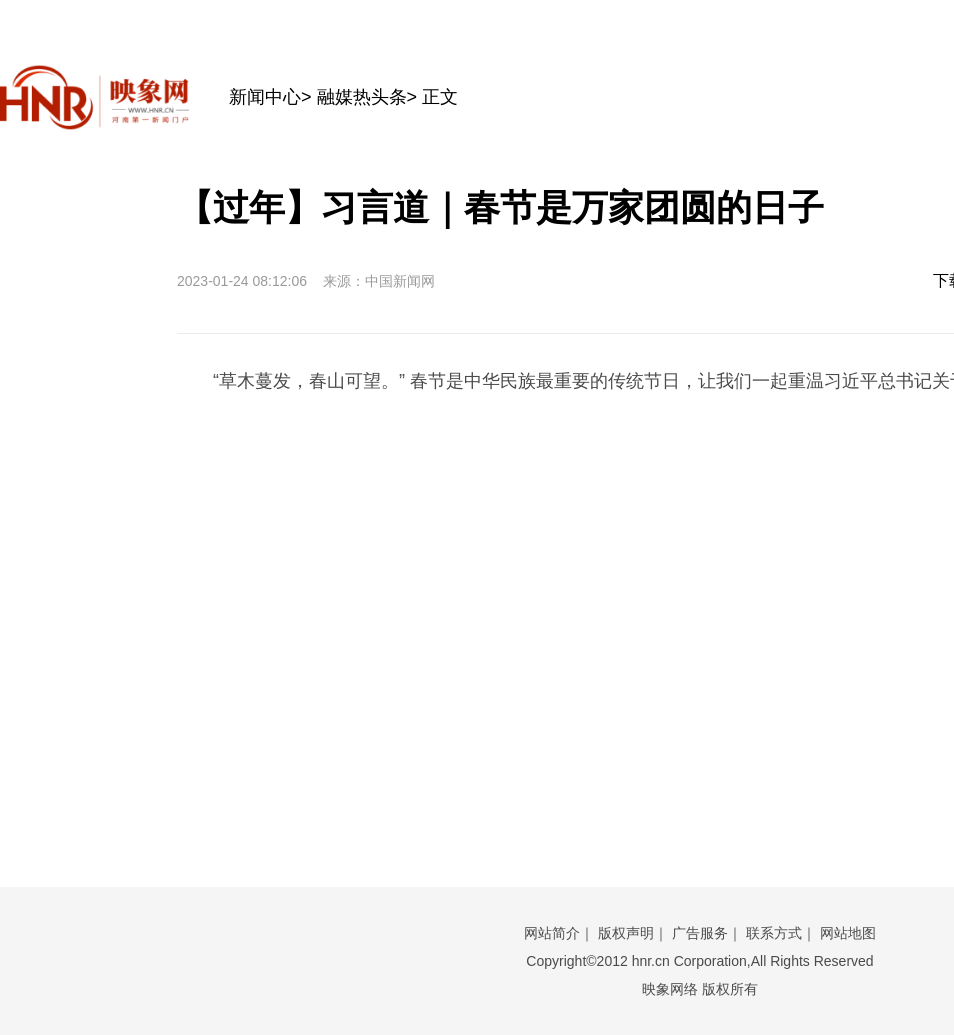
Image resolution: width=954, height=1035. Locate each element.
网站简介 (552, 933)
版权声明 (626, 933)
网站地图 (848, 933)
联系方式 (774, 933)
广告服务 (700, 933)
